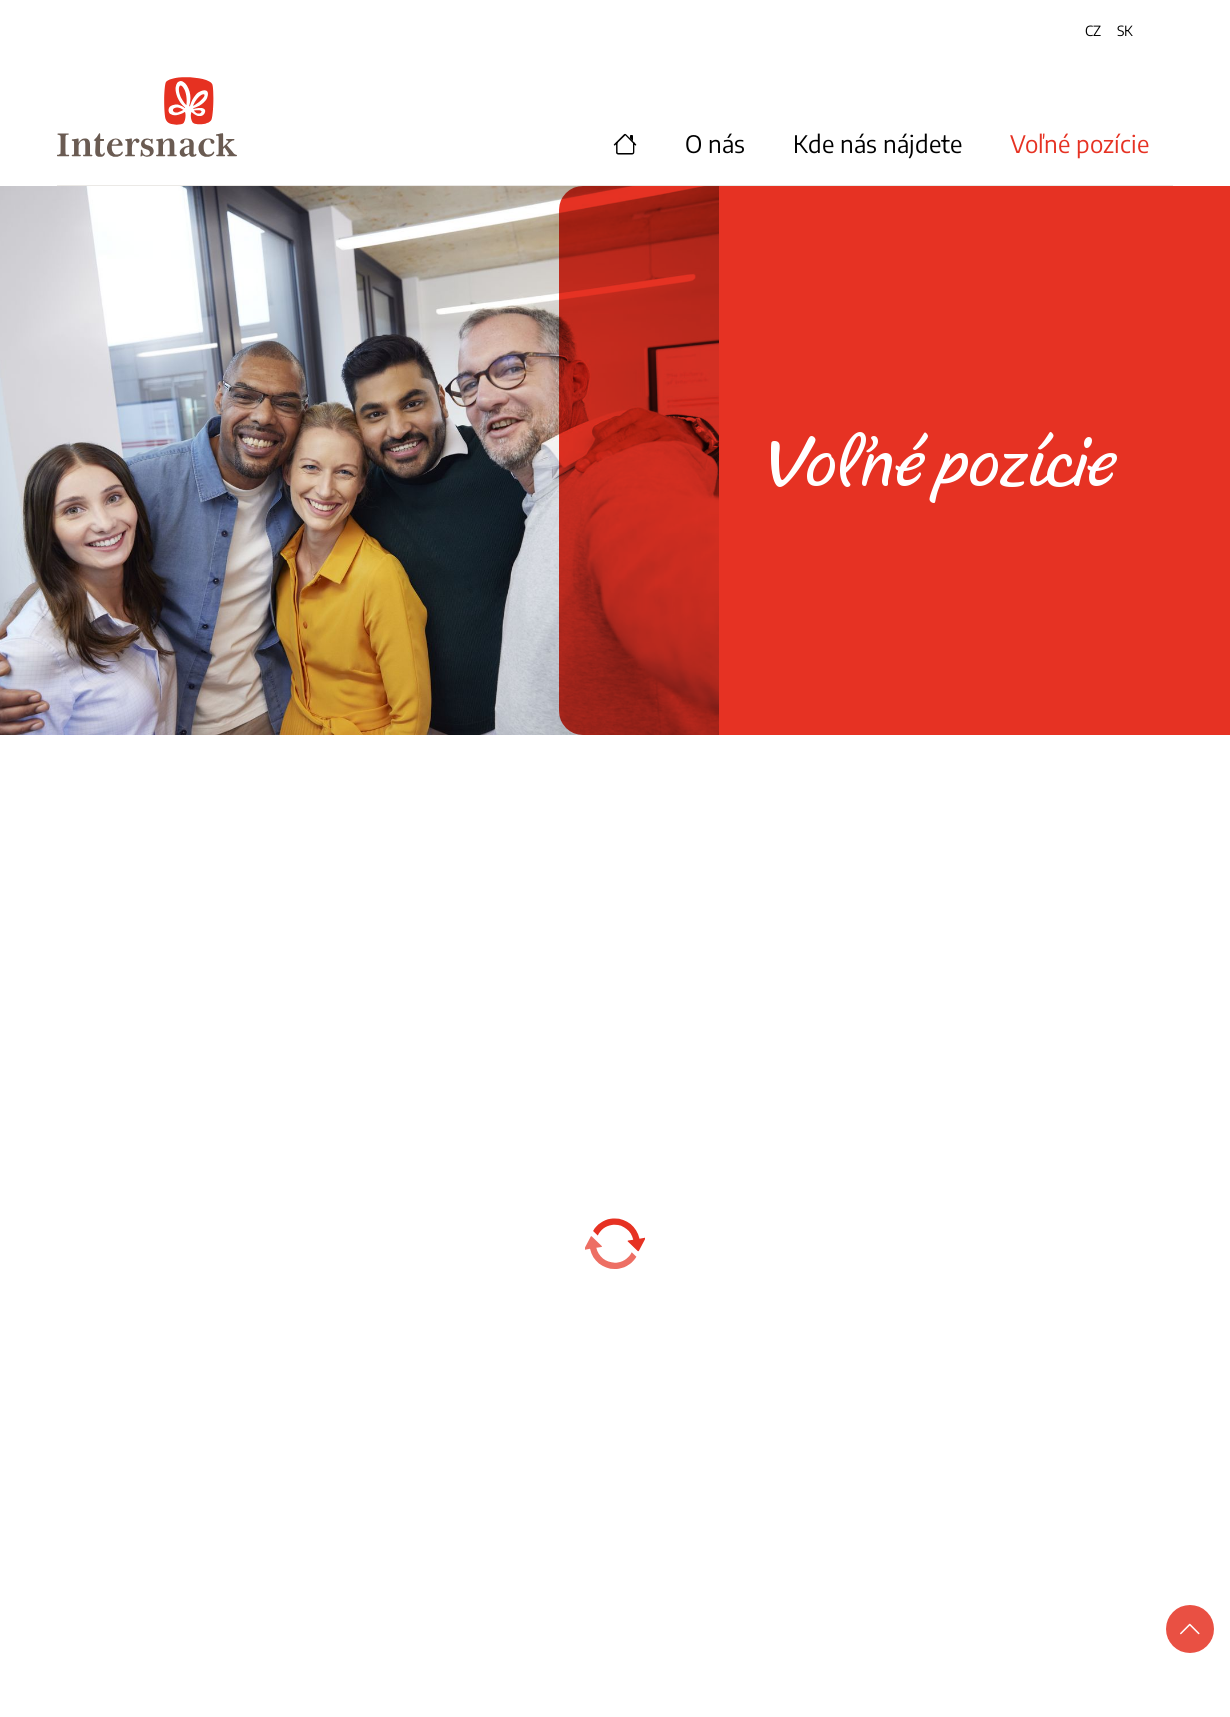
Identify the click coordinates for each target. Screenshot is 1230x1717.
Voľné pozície (1079, 143)
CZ (1093, 30)
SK (1125, 30)
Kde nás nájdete (877, 143)
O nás (715, 143)
